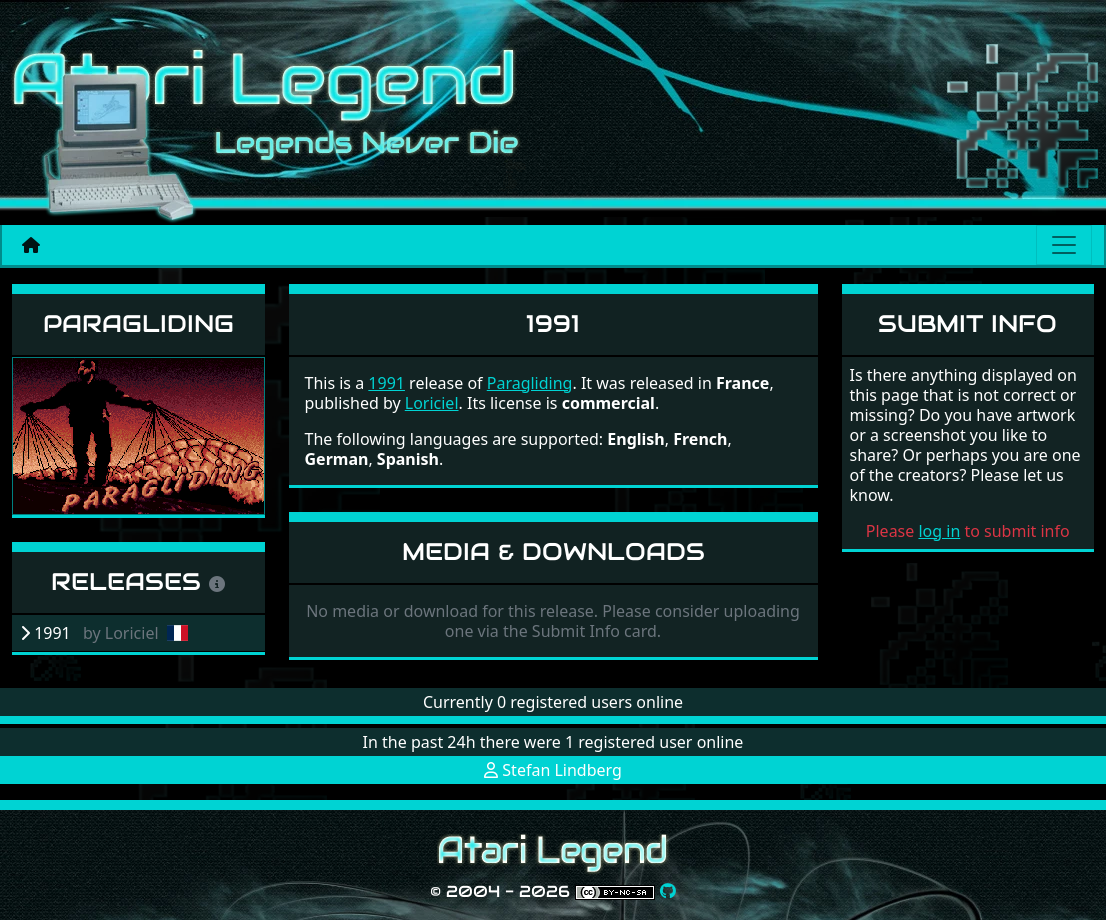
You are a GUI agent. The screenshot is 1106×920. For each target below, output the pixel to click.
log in (939, 531)
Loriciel (432, 403)
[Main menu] (1064, 245)
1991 (386, 383)
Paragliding (138, 323)
